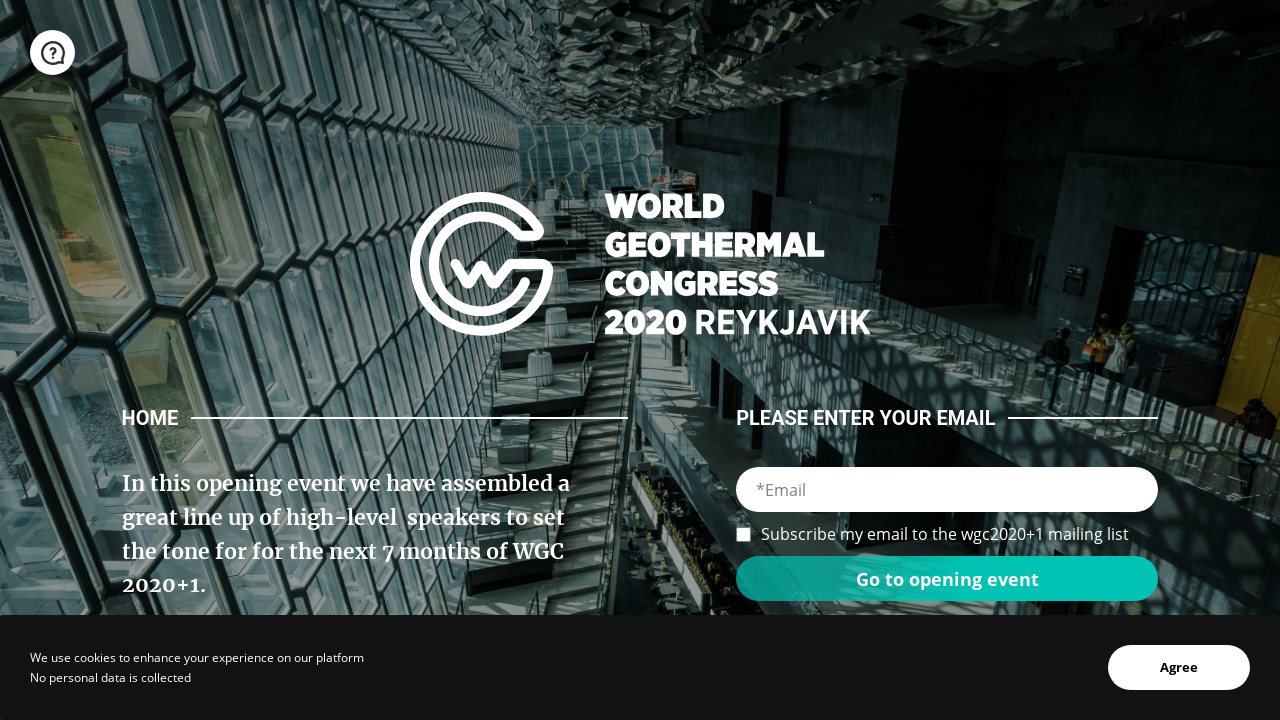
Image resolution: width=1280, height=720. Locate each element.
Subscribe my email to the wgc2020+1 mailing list (932, 534)
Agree (1179, 667)
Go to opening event (947, 579)
